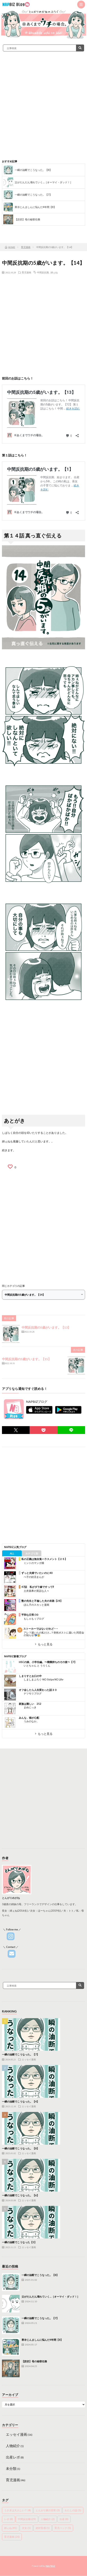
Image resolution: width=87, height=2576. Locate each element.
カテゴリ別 (31, 1553)
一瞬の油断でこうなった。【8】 (33, 169)
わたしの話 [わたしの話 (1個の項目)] (73, 2510)
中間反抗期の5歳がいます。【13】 (46, 1327)
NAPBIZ (50, 2565)
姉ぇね (54, 272)
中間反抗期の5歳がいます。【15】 (26, 1359)
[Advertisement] (43, 111)
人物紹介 (13, 2446)
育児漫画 (26, 272)
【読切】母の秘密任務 (27, 219)
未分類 (11, 2468)
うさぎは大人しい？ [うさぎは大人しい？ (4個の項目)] (17, 2510)
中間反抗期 (43, 272)
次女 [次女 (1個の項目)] (26, 2527)
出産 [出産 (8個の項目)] (64, 2519)
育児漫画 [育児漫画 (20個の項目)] (12, 2536)
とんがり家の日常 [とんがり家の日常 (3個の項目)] (48, 2510)
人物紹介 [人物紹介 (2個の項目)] (48, 2519)
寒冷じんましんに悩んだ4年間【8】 (35, 207)
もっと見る (45, 1644)
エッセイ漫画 (29, 2059)
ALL (12, 1553)
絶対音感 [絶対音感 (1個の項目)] (43, 2527)
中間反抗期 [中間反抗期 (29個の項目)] (27, 2519)
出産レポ (13, 2457)
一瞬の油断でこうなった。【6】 (20, 2195)
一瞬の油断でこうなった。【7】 (33, 194)
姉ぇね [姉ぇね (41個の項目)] (10, 2527)
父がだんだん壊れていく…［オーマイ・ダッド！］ (43, 182)
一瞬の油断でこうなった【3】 (19, 2242)
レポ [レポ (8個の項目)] (8, 2519)
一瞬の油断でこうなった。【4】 (20, 2101)
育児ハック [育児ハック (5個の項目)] (62, 2527)
